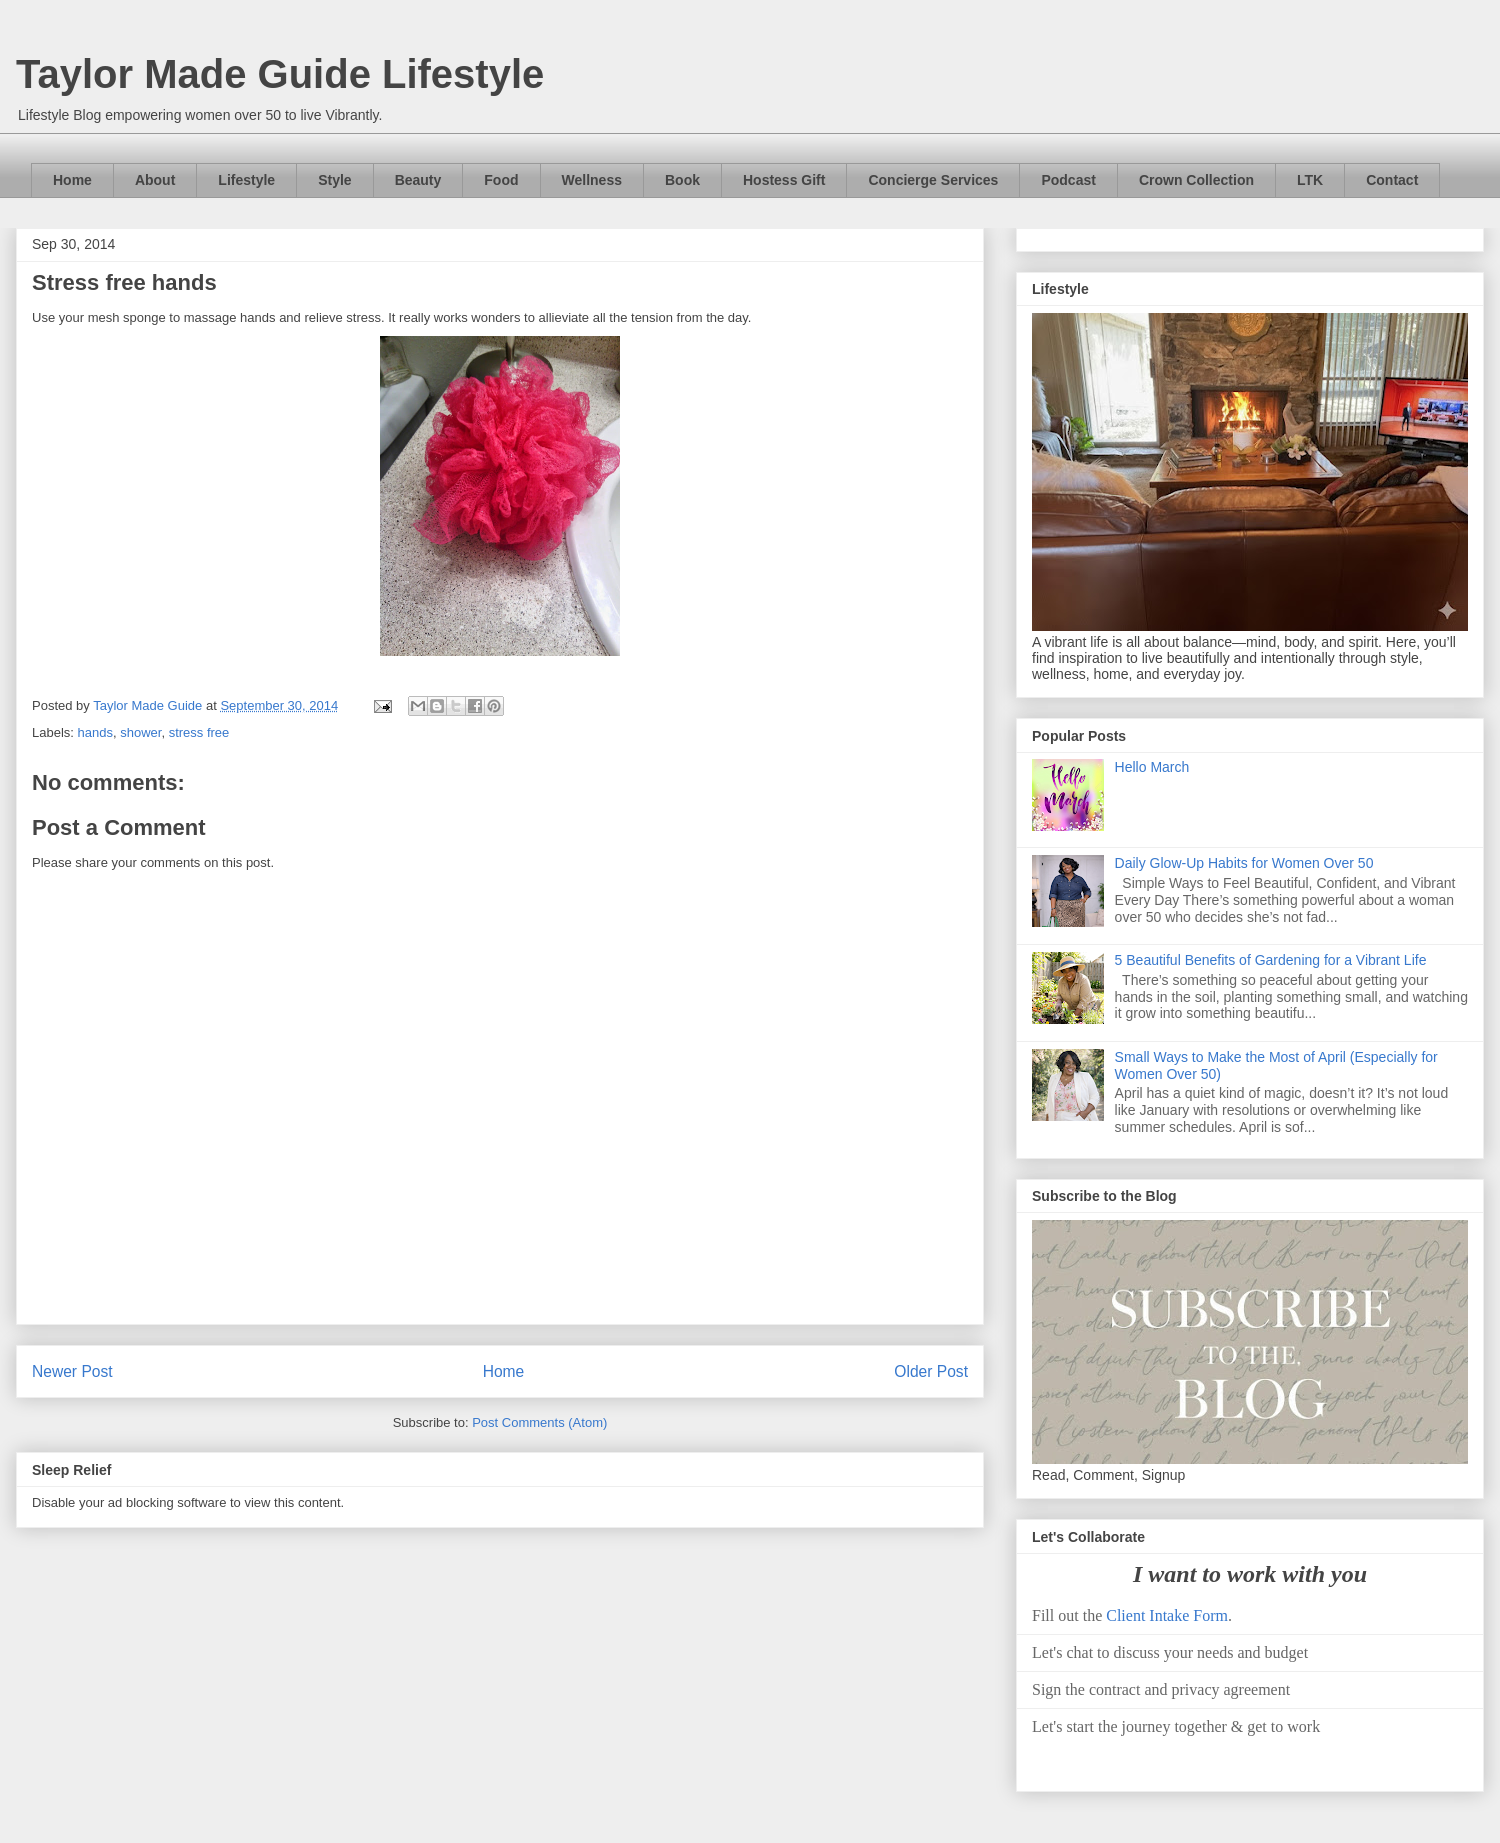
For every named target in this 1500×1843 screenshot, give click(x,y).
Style (334, 180)
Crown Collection (1196, 180)
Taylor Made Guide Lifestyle (280, 74)
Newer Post (72, 1371)
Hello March (1152, 767)
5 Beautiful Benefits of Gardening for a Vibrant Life (1271, 960)
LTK (1310, 180)
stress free (199, 732)
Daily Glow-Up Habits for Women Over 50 (1244, 863)
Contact (1392, 180)
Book (682, 180)
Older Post (931, 1371)
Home (72, 180)
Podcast (1068, 180)
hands (95, 732)
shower (140, 732)
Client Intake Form (1167, 1615)
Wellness (592, 180)
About (155, 180)
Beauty (418, 180)
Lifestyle (246, 180)
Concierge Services (933, 180)
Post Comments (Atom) (539, 1422)
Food (501, 180)
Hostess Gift (784, 180)
